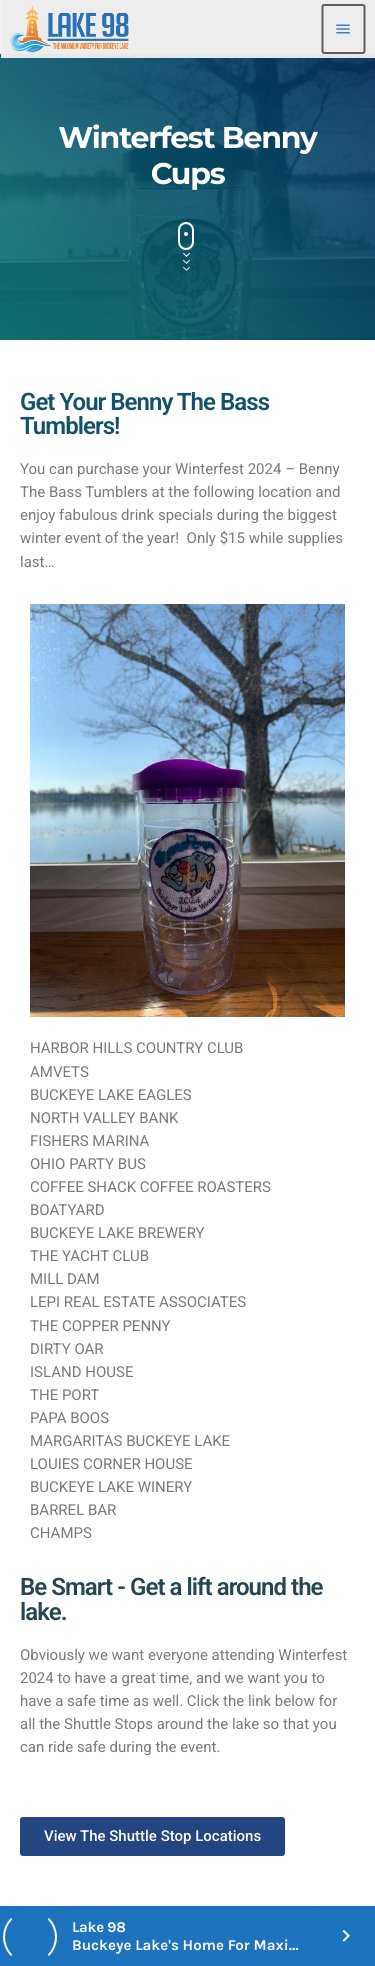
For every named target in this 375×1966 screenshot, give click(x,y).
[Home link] (69, 29)
